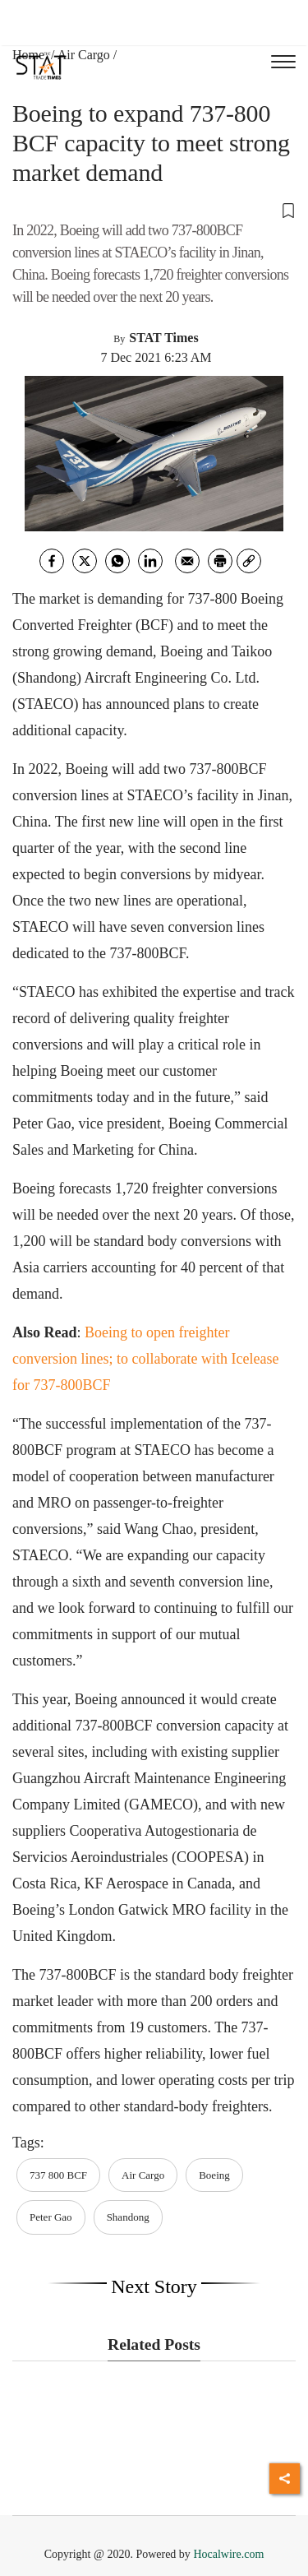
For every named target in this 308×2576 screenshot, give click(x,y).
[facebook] (51, 561)
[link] (249, 561)
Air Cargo (83, 55)
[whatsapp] (117, 561)
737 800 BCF (58, 2175)
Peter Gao (51, 2217)
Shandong (128, 2217)
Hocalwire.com (228, 2554)
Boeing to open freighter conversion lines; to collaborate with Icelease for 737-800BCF (145, 1358)
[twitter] (84, 561)
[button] (154, 210)
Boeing (214, 2175)
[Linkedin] (150, 561)
